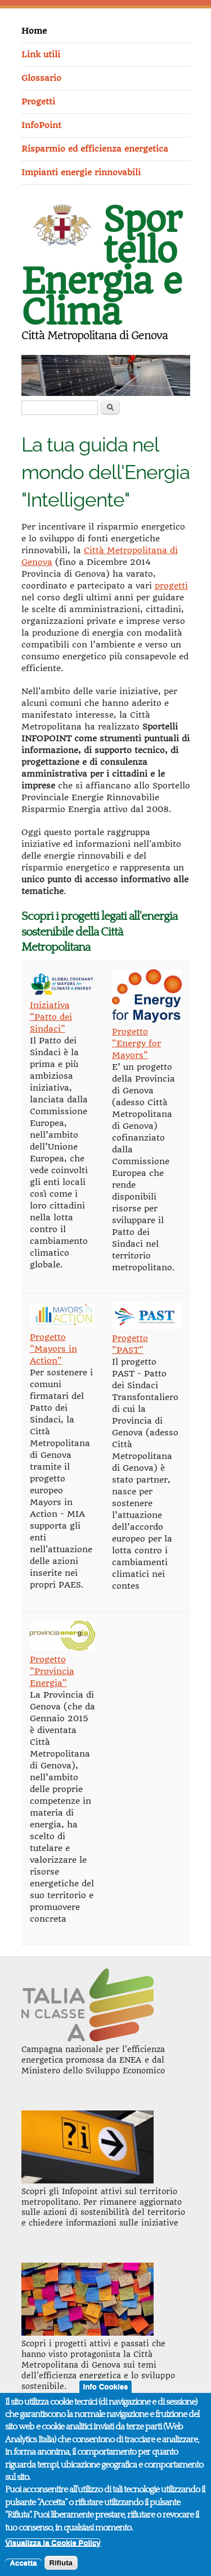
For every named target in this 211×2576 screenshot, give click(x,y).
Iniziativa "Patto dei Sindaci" (51, 1017)
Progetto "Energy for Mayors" (136, 1043)
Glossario (41, 78)
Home (34, 31)
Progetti (38, 102)
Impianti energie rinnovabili (81, 172)
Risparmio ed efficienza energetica (94, 149)
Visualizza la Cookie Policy (52, 2551)
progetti (171, 586)
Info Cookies (105, 2395)
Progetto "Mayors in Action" (53, 1349)
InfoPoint (41, 125)
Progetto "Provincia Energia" (52, 1671)
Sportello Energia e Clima (101, 266)
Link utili (40, 54)
